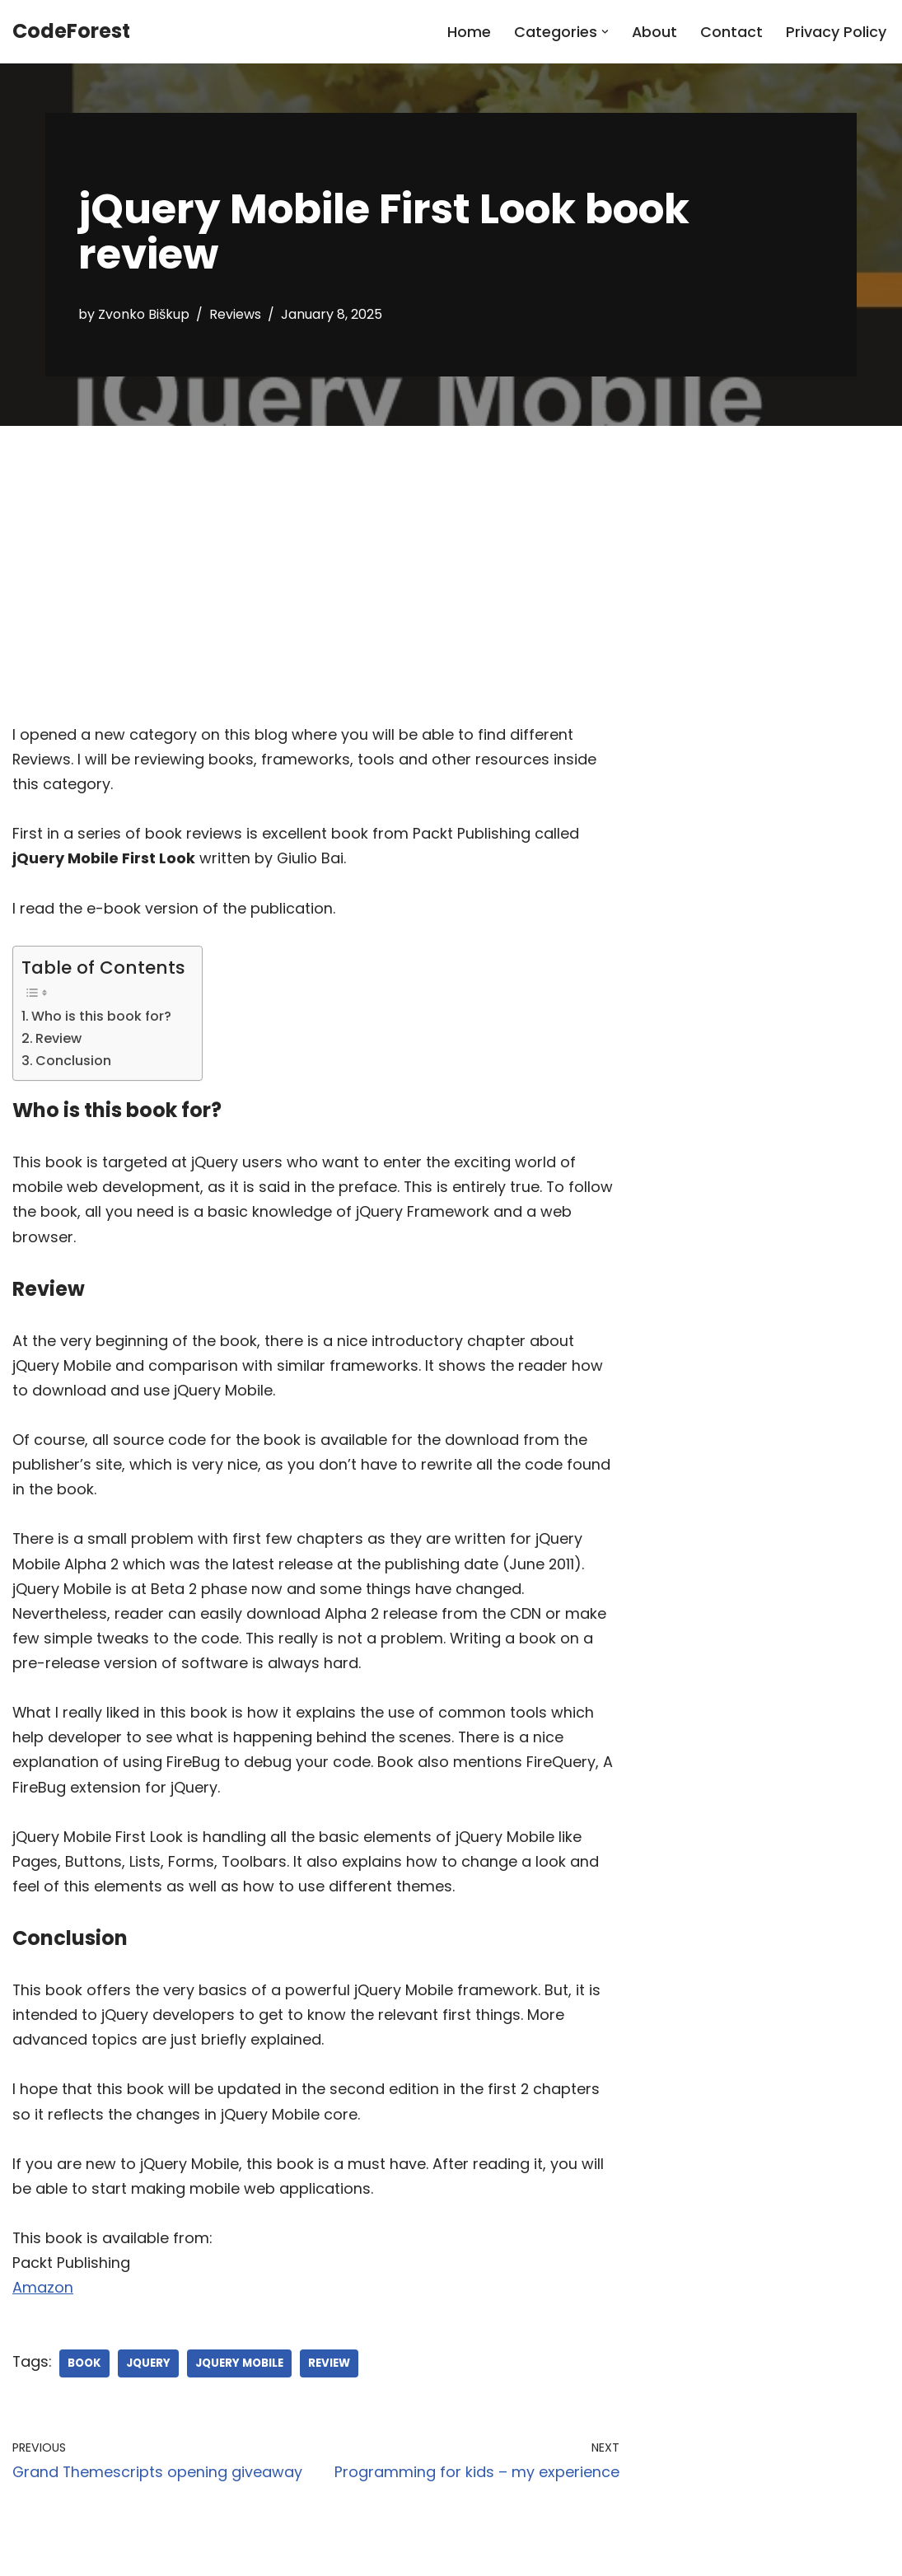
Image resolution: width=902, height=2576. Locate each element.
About (654, 31)
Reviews (237, 314)
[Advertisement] (451, 549)
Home (468, 31)
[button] (604, 31)
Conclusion (73, 1063)
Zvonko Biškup (144, 314)
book (87, 2379)
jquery (152, 2379)
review (339, 2379)
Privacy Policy (836, 31)
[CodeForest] (71, 32)
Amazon (42, 2303)
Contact (731, 31)
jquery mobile (246, 2379)
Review (58, 1041)
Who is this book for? (101, 1019)
